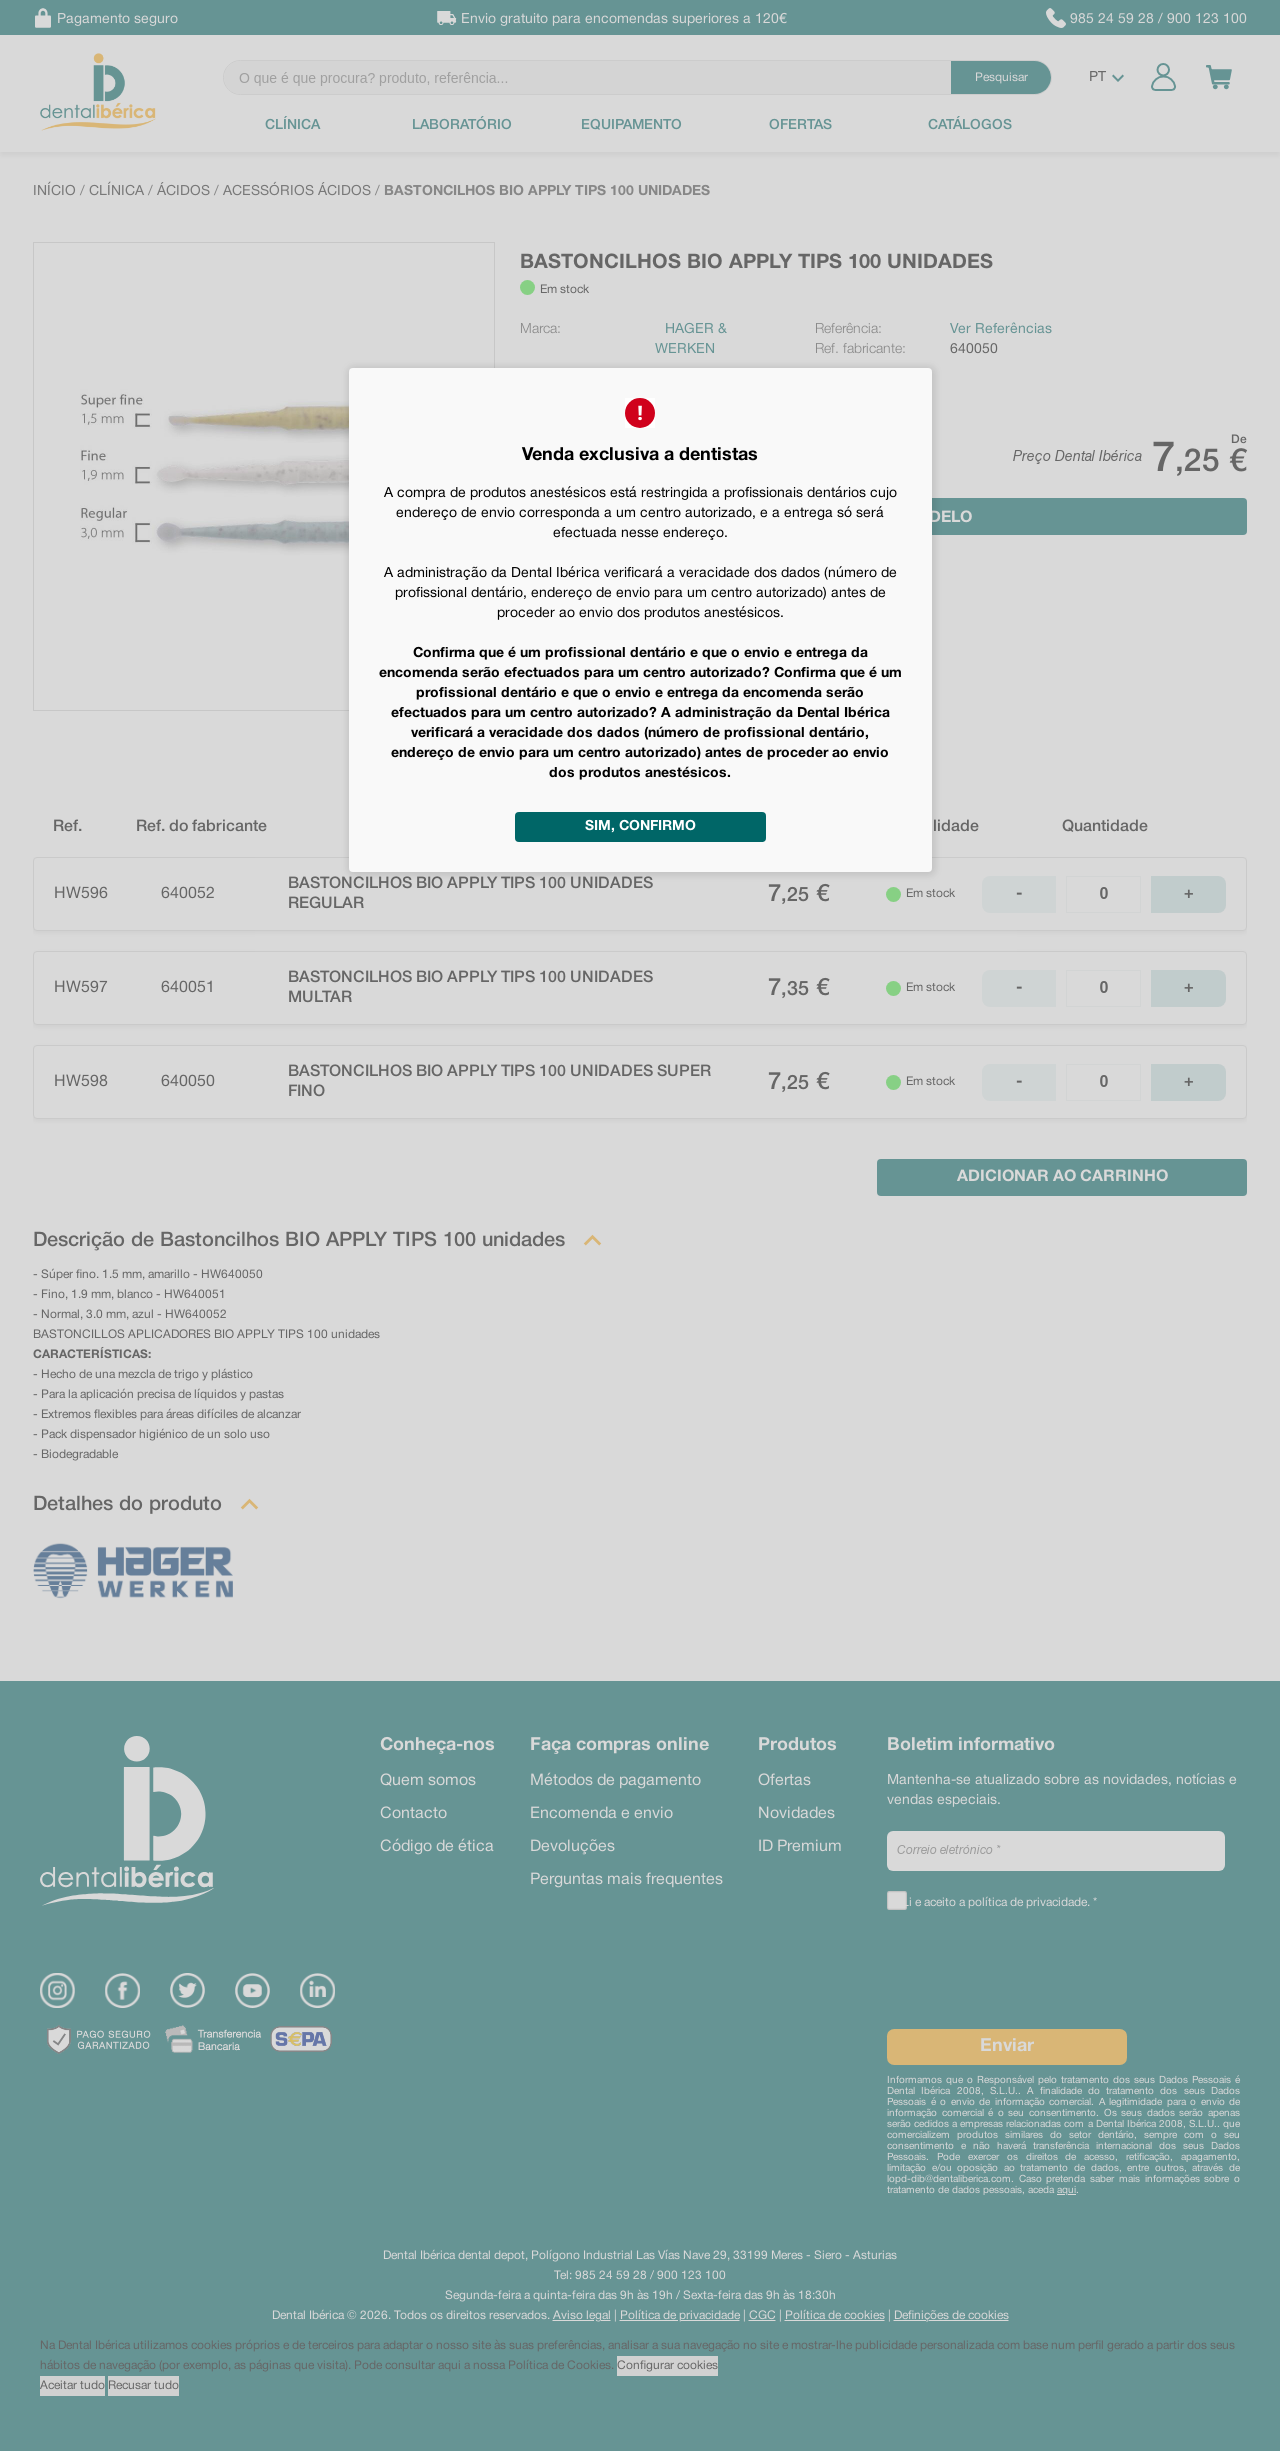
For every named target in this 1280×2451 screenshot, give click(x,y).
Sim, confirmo (640, 826)
